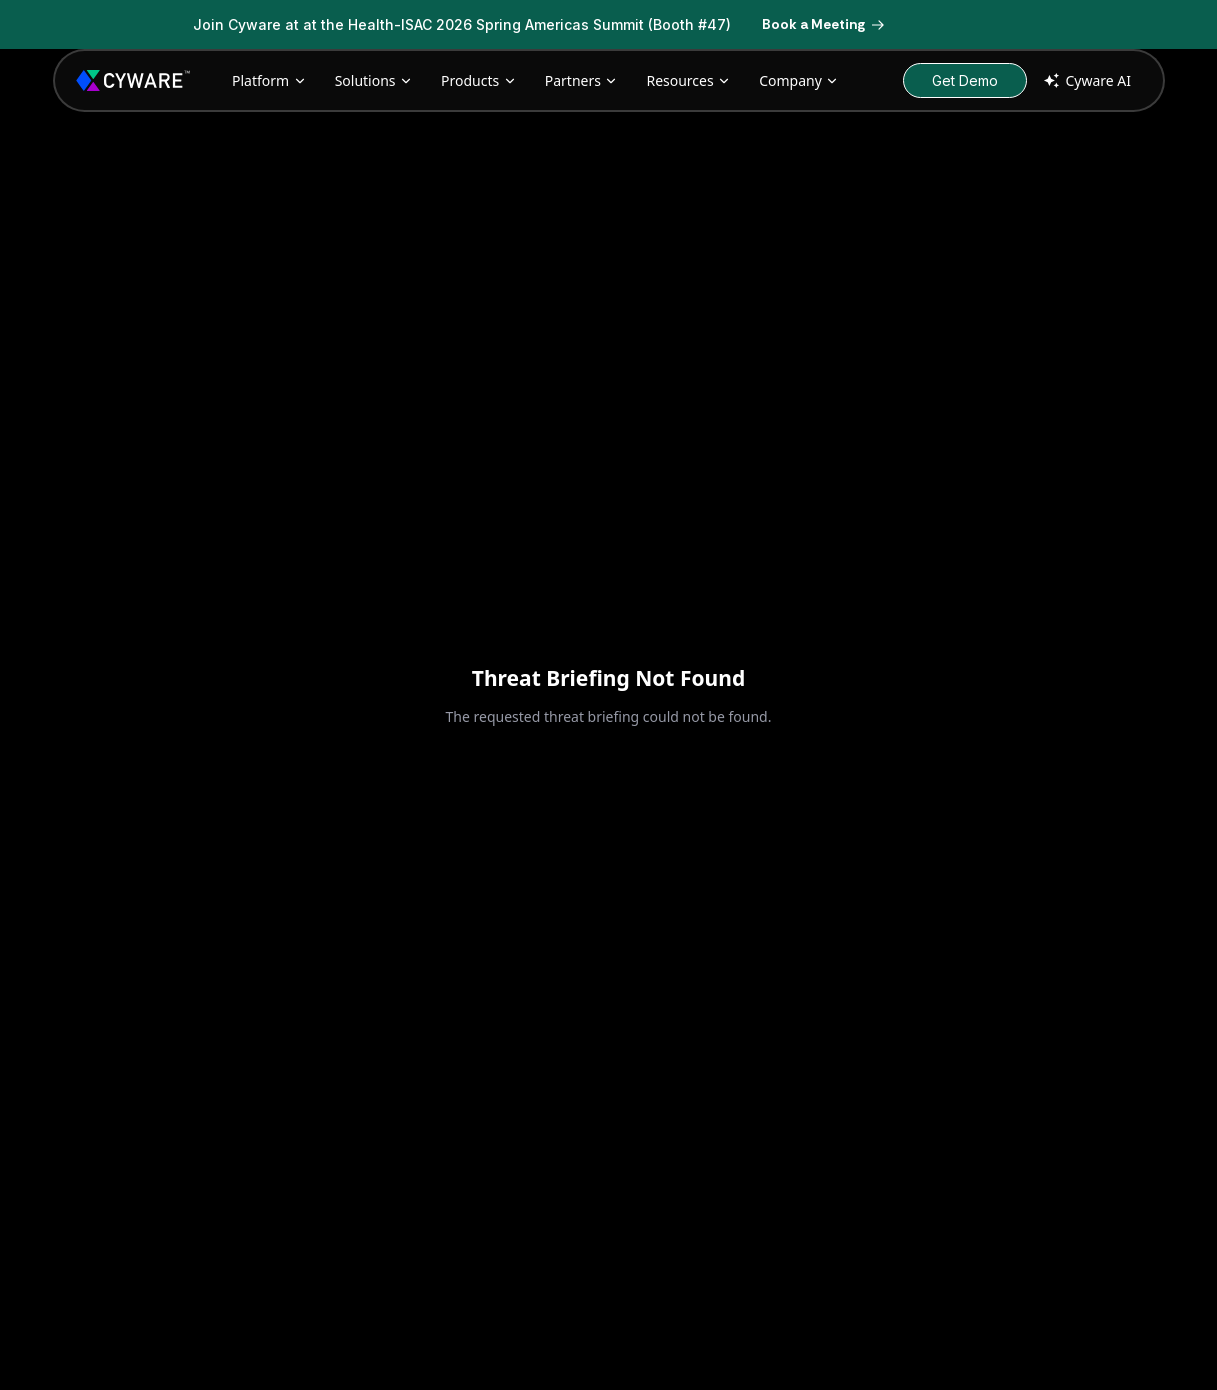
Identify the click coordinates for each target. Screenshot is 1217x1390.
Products (479, 80)
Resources (688, 80)
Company (799, 80)
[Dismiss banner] (1033, 25)
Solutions (374, 80)
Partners (582, 80)
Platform (269, 80)
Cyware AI (1086, 80)
